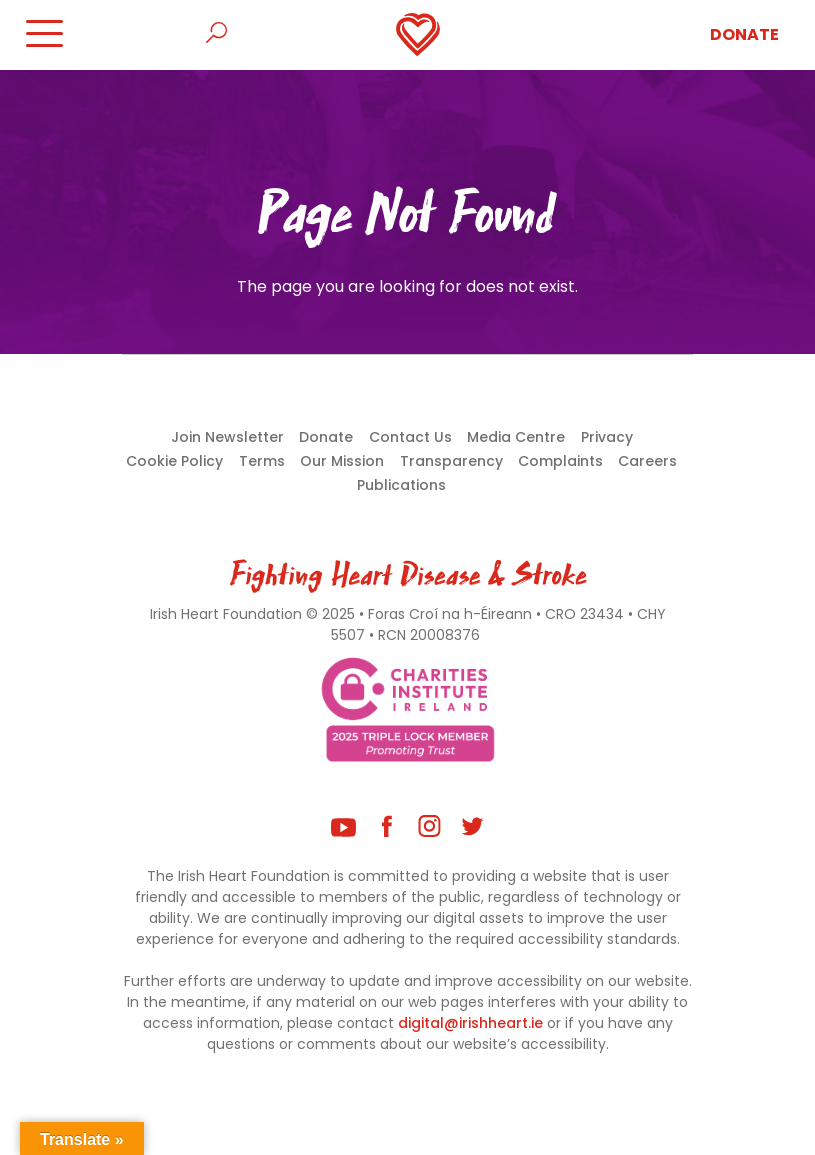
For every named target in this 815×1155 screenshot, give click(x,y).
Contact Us (410, 437)
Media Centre (516, 437)
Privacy (607, 437)
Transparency (451, 461)
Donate (744, 34)
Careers (647, 461)
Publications (401, 485)
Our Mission (342, 461)
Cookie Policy (174, 461)
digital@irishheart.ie (470, 1023)
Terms (262, 461)
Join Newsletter (227, 437)
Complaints (560, 461)
